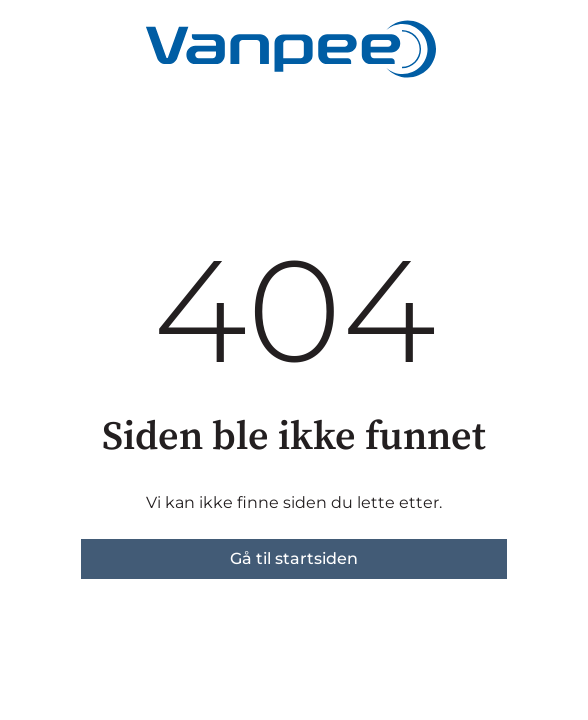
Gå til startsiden (294, 558)
